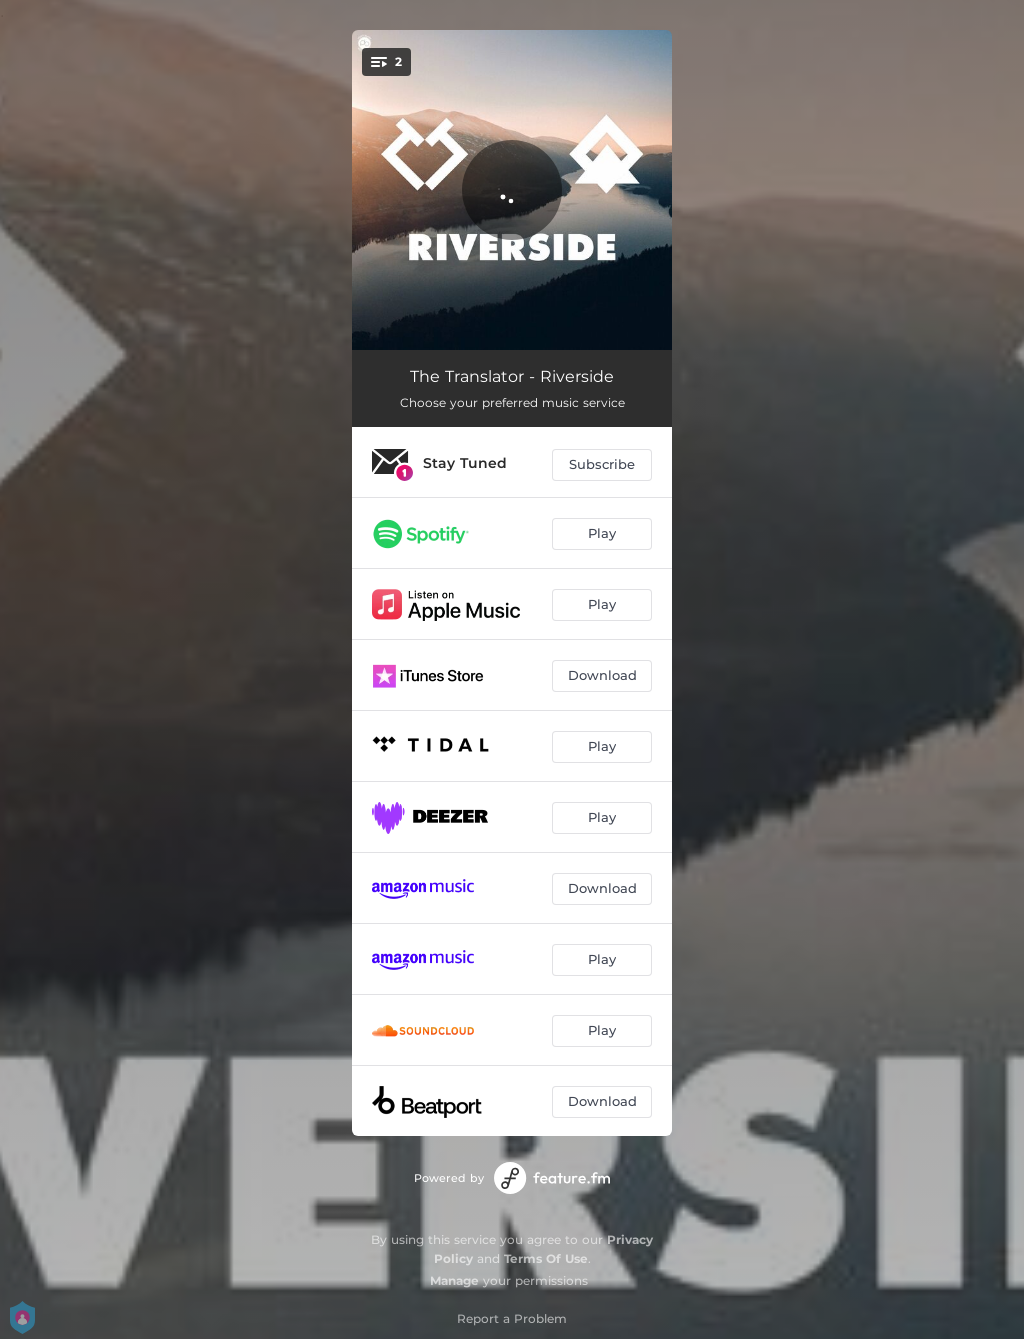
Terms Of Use (546, 1258)
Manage (454, 1280)
